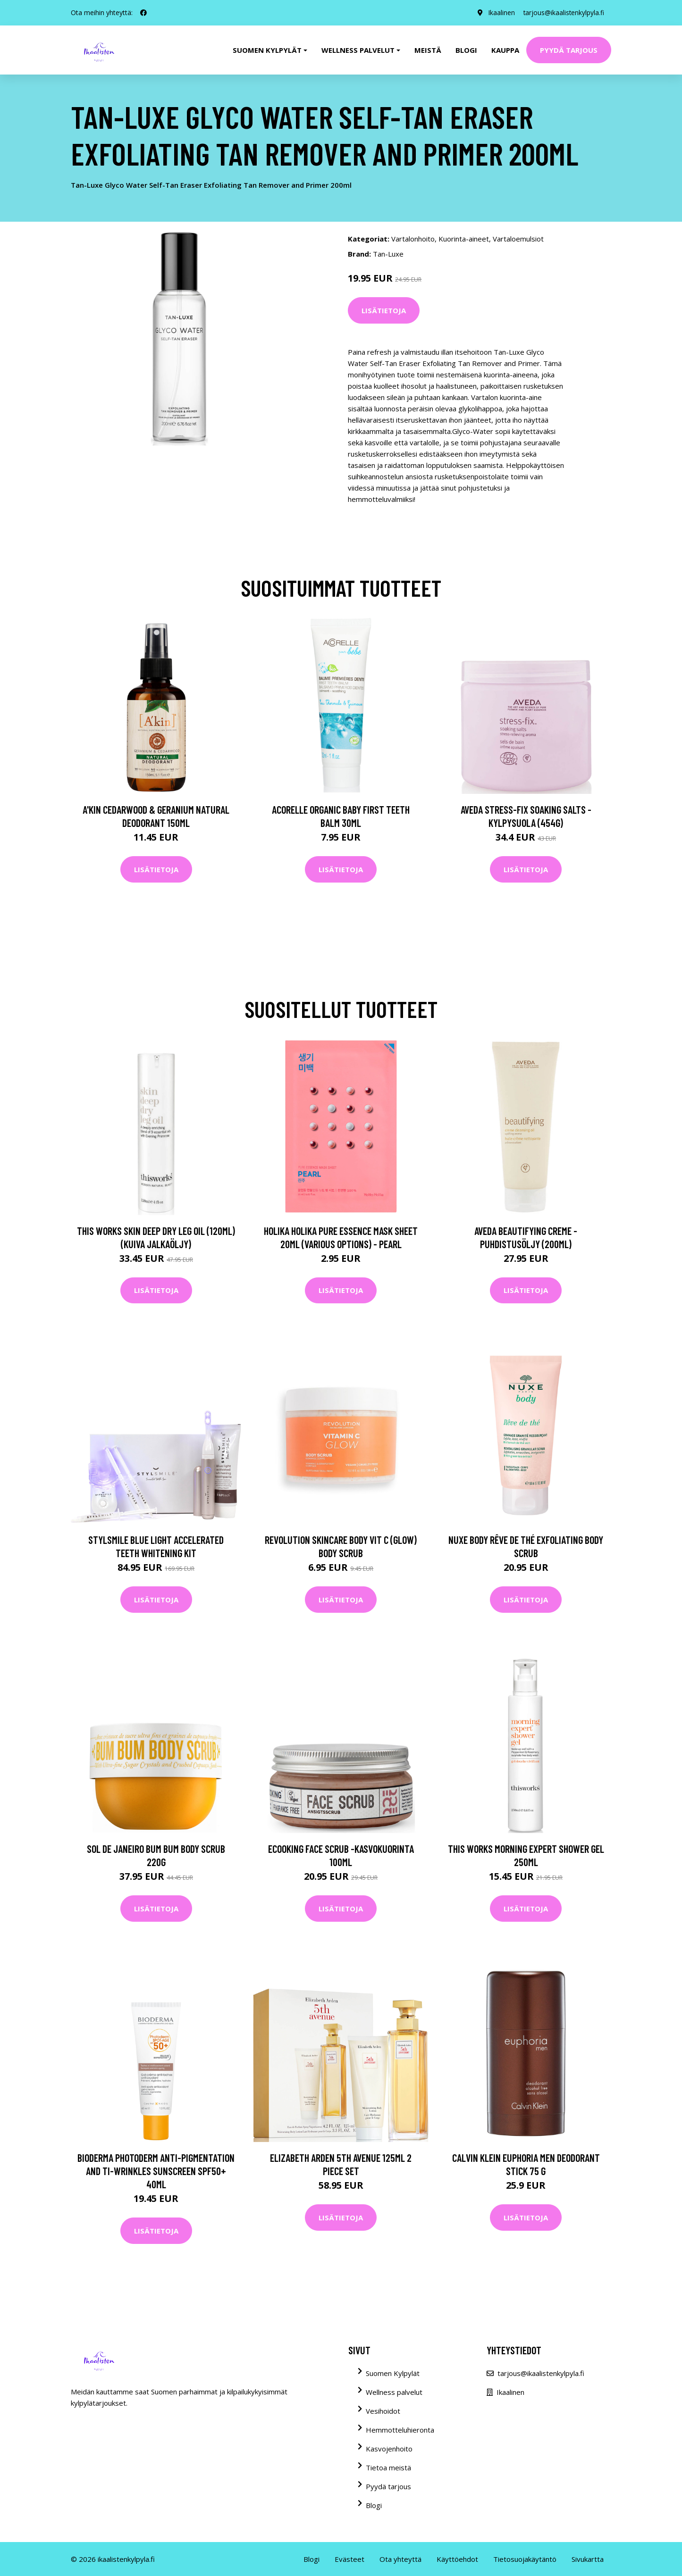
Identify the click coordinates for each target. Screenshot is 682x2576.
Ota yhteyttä (400, 2559)
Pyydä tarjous (569, 50)
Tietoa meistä (388, 2467)
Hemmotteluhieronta (400, 2429)
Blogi (466, 50)
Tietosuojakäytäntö (524, 2559)
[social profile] (143, 13)
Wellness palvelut (394, 2392)
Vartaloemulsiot (518, 238)
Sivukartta (588, 2559)
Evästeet (349, 2559)
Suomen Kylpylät (393, 2373)
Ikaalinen (499, 12)
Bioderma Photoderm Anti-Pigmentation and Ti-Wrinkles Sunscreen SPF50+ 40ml (156, 2170)
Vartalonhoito (413, 238)
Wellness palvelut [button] (358, 50)
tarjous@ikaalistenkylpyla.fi (563, 12)
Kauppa (505, 50)
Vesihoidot (383, 2411)
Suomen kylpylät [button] (267, 50)
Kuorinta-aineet (463, 238)
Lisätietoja (384, 310)
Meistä (427, 50)
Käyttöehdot (457, 2559)
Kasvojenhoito (389, 2448)
